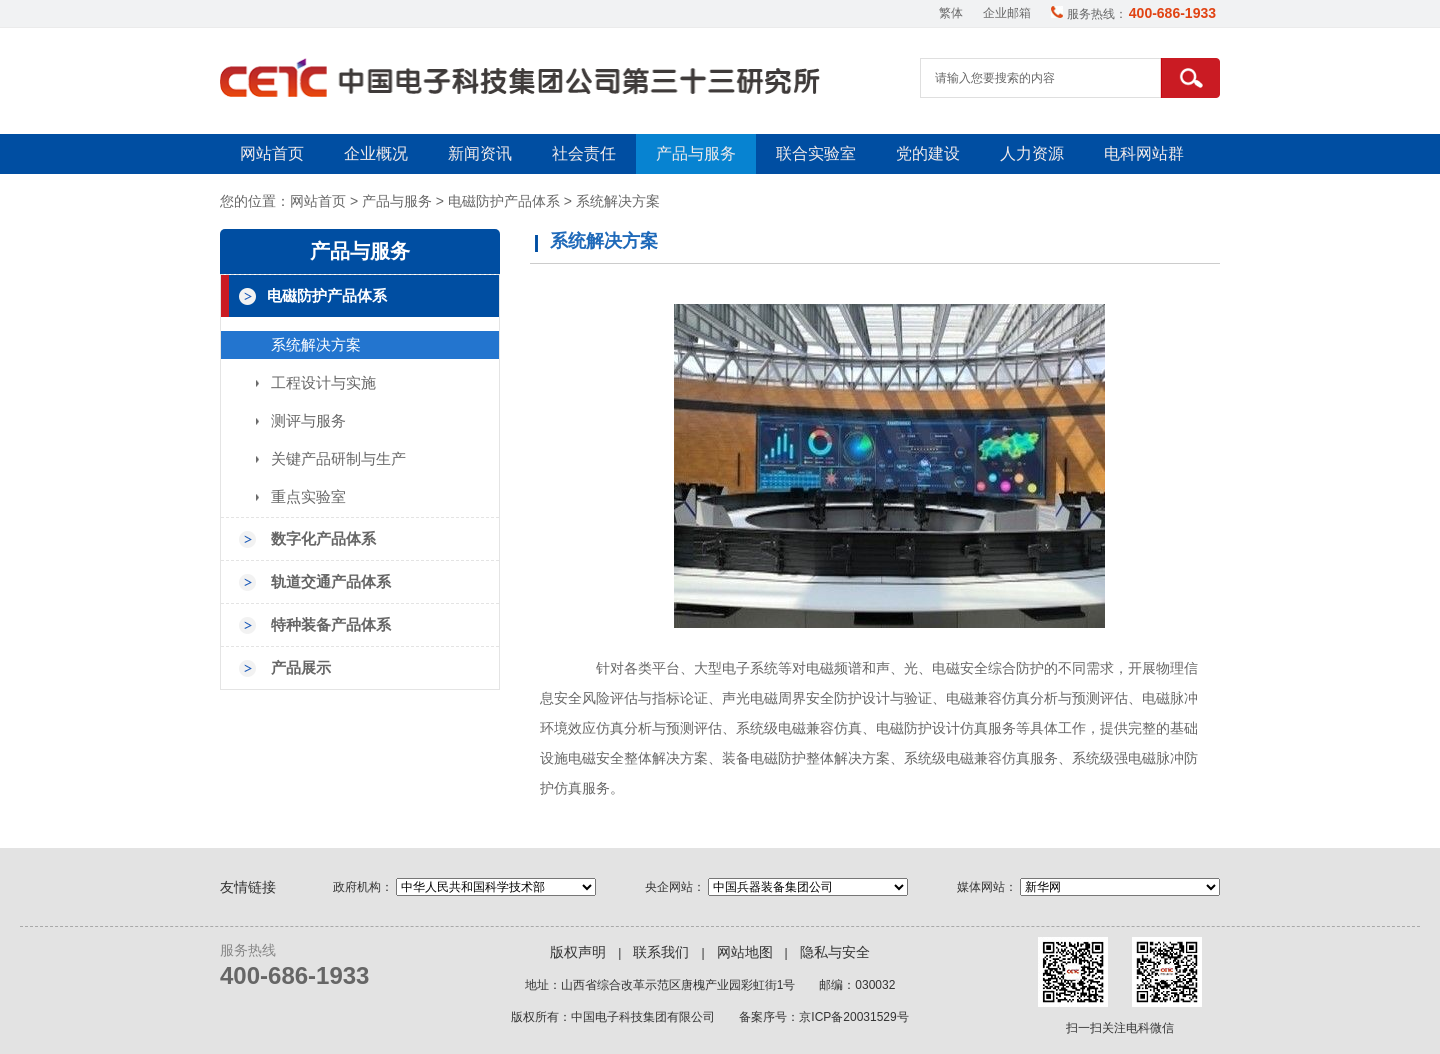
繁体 (951, 13)
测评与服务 (308, 421)
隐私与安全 (835, 952)
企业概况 (376, 153)
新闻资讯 (480, 153)
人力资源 (1032, 153)
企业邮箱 (1007, 13)
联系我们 (661, 952)
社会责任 (584, 153)
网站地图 (745, 952)
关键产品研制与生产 (338, 459)
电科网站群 (1144, 153)
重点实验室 (308, 497)
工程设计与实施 (323, 383)
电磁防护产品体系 (504, 201)
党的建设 (928, 153)
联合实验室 (816, 153)
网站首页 (272, 153)
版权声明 (578, 952)
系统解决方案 (618, 201)
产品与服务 (696, 153)
